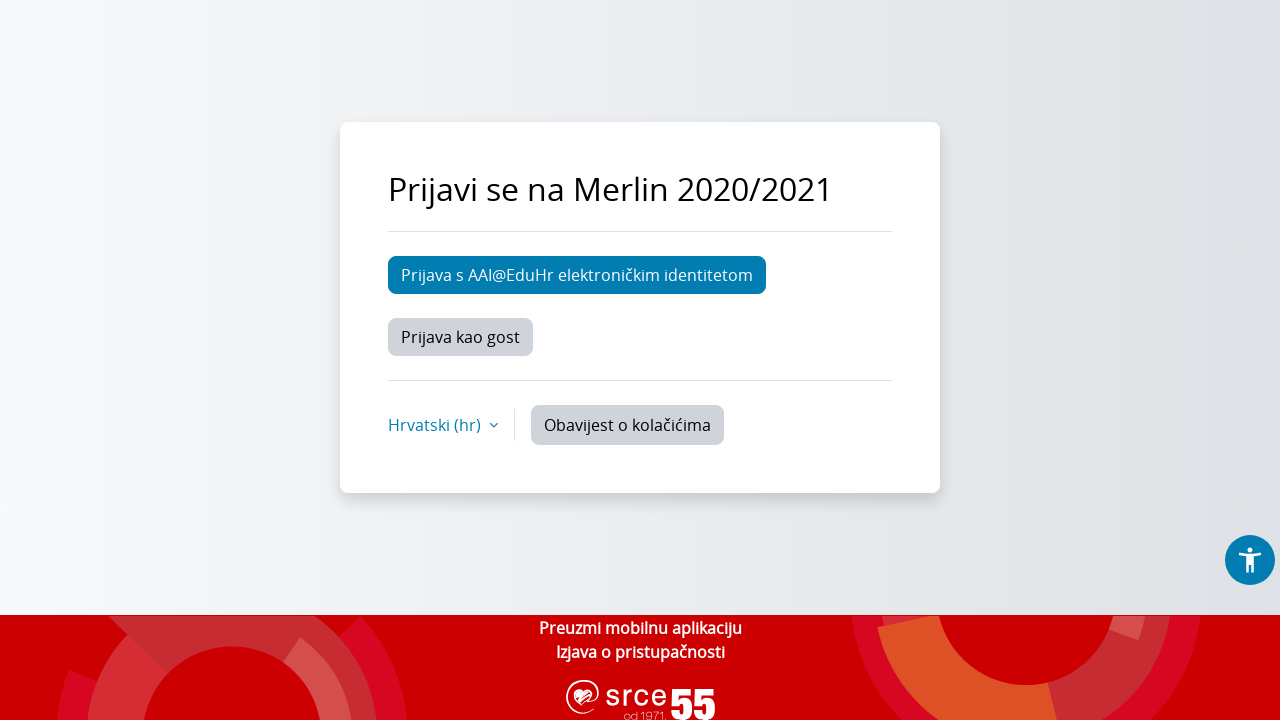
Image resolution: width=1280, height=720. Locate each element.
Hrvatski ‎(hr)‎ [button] (436, 425)
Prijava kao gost (460, 337)
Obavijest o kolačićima (627, 425)
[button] (1250, 560)
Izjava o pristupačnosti (640, 652)
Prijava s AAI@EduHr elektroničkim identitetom (577, 275)
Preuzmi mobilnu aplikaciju (640, 628)
